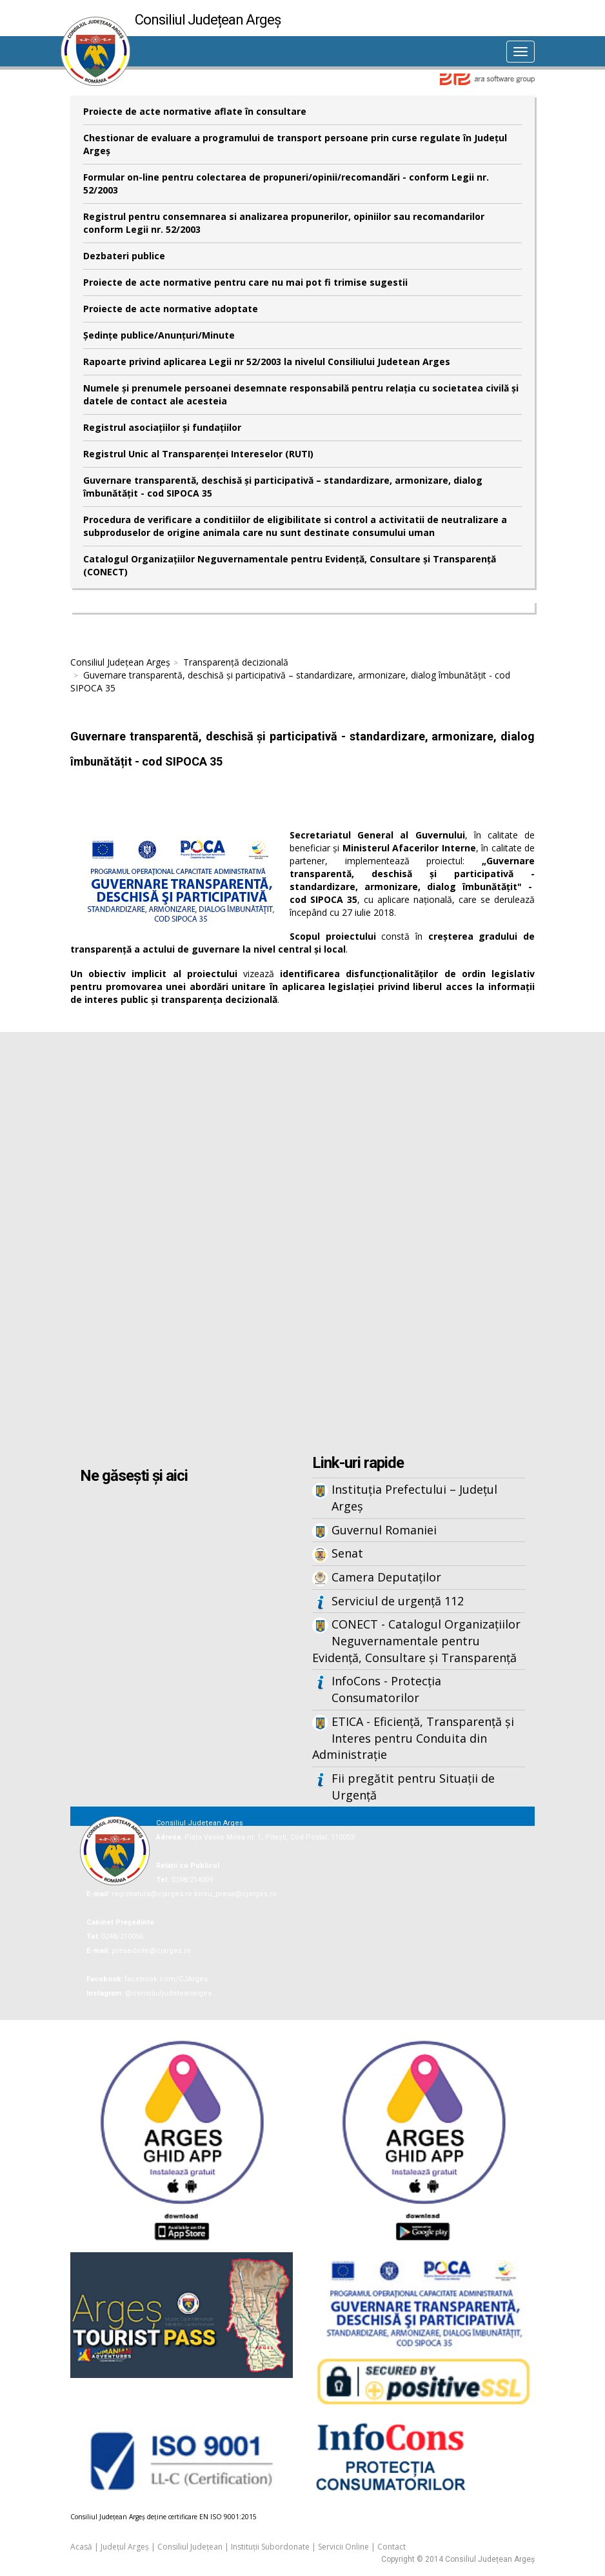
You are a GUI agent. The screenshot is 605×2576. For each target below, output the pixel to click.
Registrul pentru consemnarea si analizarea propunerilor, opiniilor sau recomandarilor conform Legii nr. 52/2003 (283, 222)
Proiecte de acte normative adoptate (170, 308)
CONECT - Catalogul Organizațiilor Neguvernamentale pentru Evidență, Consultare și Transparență (416, 1640)
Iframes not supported (302, 1244)
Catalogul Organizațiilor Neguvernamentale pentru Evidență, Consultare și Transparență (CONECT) (289, 565)
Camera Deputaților (386, 1577)
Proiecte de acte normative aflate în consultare (194, 111)
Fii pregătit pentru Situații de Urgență (413, 1786)
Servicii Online (343, 2546)
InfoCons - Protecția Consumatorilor (386, 1689)
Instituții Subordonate (270, 2546)
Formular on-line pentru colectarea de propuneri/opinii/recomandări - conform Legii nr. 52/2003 (286, 183)
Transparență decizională (235, 662)
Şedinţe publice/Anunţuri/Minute (159, 335)
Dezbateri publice (124, 256)
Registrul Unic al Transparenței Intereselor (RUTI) (198, 454)
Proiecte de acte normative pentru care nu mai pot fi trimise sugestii (245, 282)
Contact (391, 2546)
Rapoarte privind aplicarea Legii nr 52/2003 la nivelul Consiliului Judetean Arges (266, 361)
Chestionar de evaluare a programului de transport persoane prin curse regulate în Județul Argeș (295, 144)
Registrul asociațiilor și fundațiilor (162, 427)
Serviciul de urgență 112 (398, 1601)
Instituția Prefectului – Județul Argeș (414, 1497)
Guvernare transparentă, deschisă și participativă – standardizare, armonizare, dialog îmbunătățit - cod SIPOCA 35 (282, 486)
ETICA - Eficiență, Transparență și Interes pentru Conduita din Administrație (413, 1738)
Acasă (81, 2546)
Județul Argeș (125, 2546)
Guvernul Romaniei (384, 1530)
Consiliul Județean (190, 2546)
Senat (347, 1553)
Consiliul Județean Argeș (120, 662)
